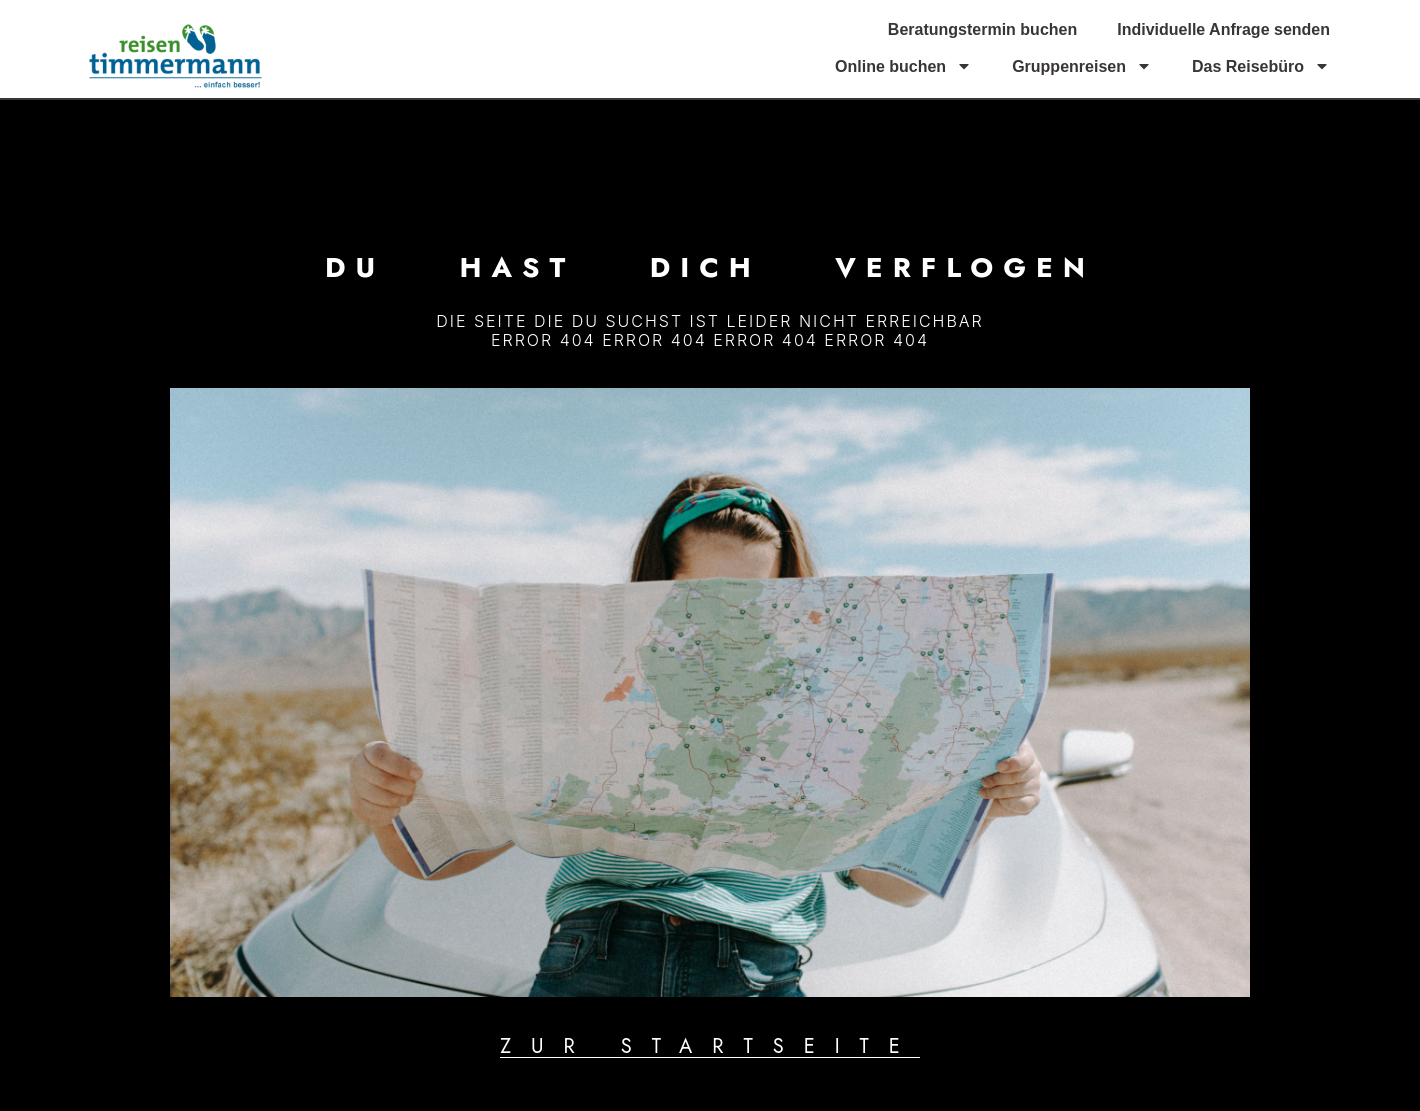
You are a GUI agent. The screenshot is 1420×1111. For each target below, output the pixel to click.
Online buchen (903, 66)
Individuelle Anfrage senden (1223, 29)
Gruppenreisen (1082, 66)
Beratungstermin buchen (982, 29)
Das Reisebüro (1261, 66)
